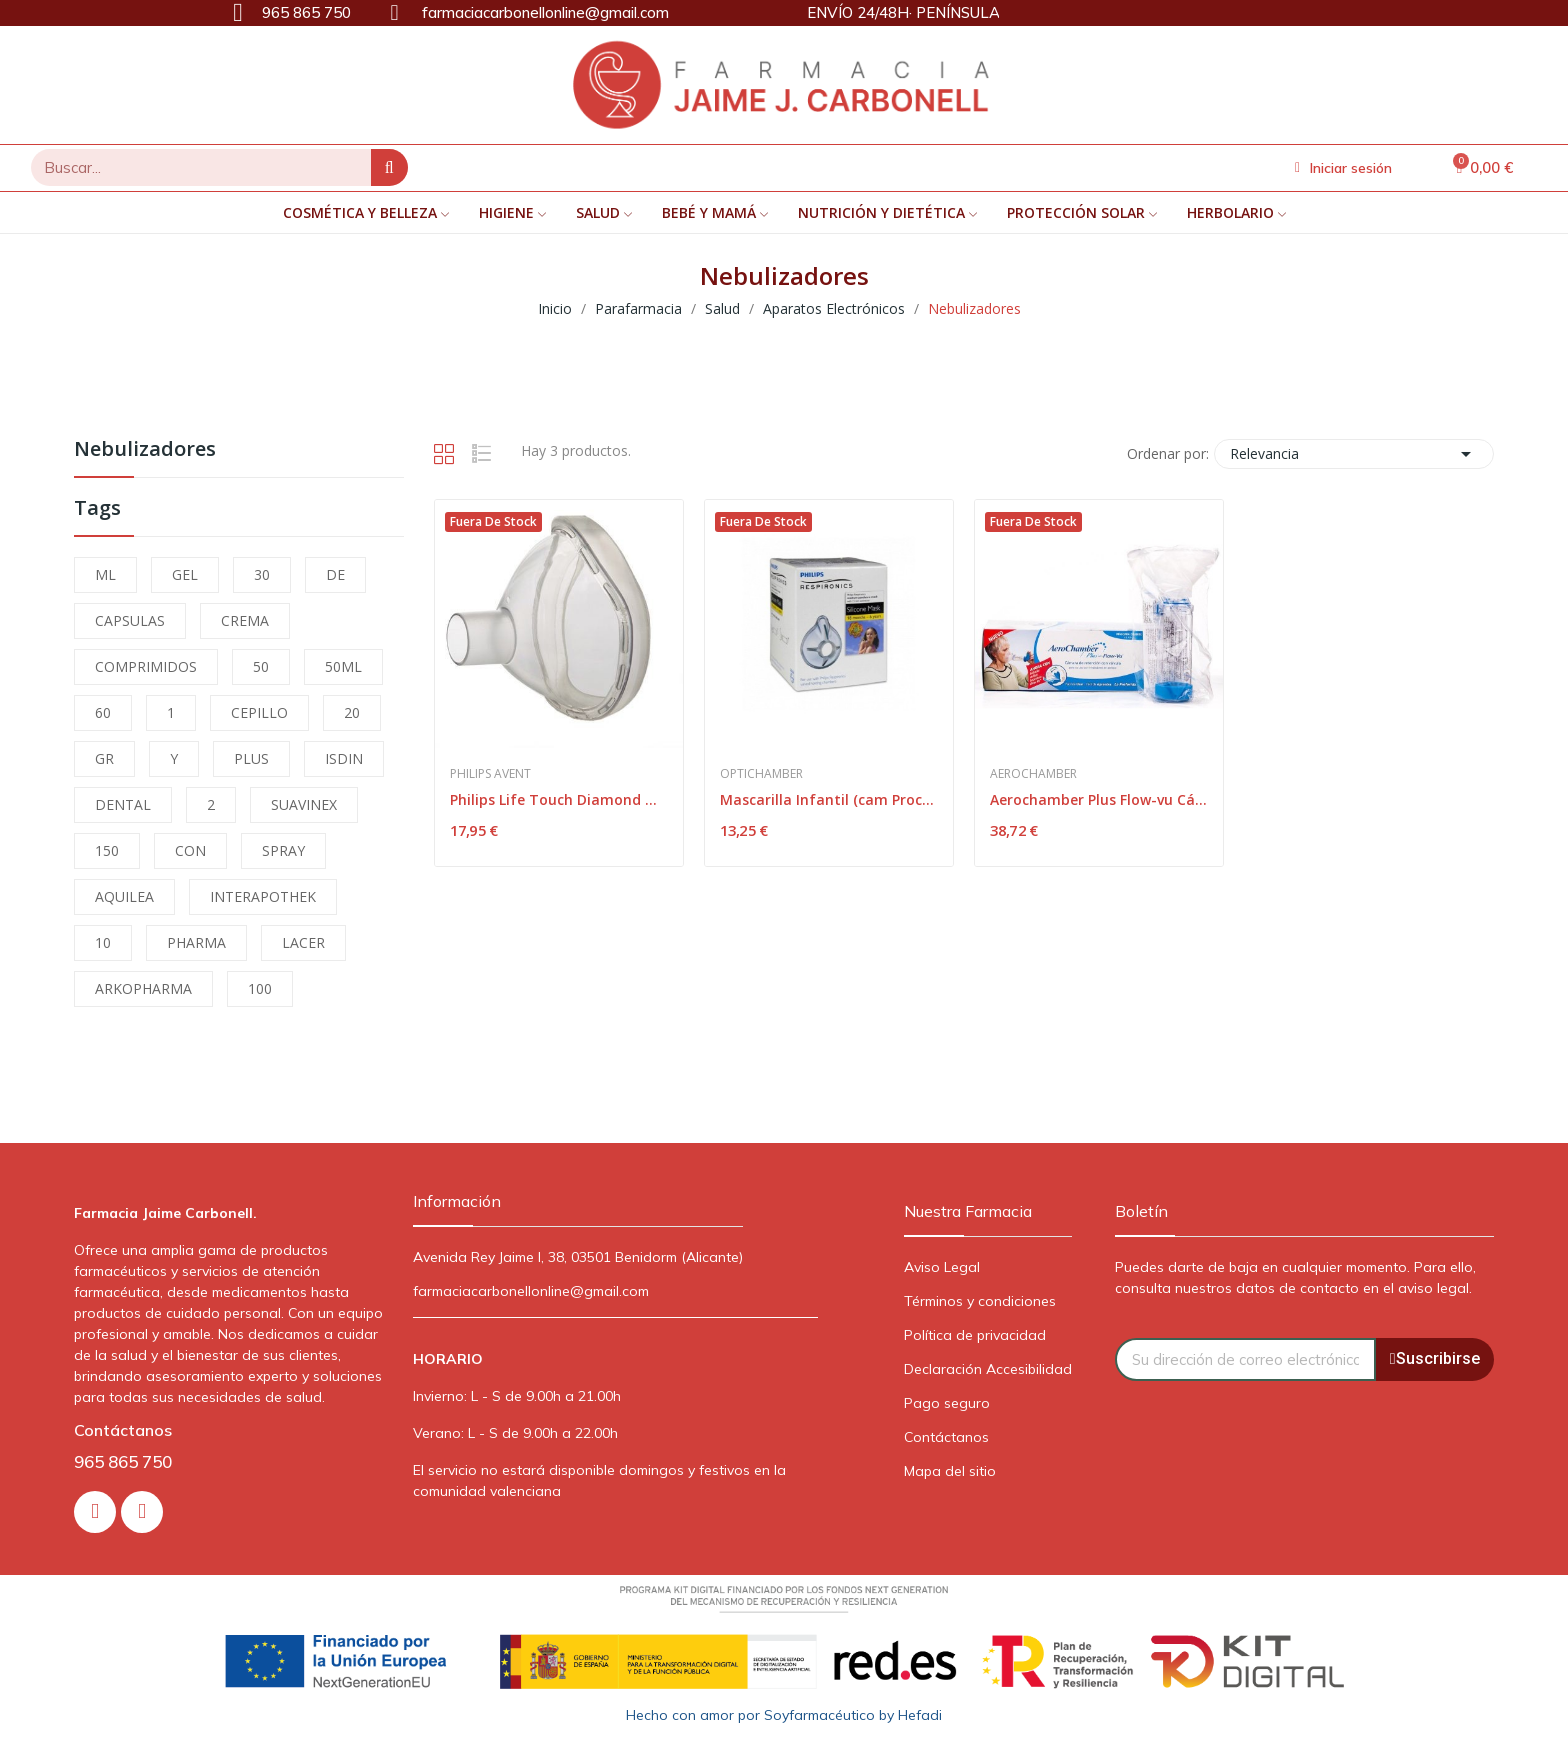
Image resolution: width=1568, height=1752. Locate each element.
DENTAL (123, 804)
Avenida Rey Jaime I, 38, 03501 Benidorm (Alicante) (578, 1257)
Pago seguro (947, 1403)
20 (352, 712)
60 (103, 712)
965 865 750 (123, 1461)
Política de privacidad (975, 1335)
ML (105, 574)
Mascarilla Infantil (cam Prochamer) (829, 799)
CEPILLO (259, 712)
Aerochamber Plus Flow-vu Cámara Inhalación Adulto (1099, 799)
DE (335, 574)
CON (190, 850)
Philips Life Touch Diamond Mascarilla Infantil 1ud (559, 799)
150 (107, 850)
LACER (303, 942)
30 (262, 574)
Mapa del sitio (950, 1471)
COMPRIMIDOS (146, 666)
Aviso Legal (942, 1267)
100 (260, 988)
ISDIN (344, 758)
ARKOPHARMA (143, 988)
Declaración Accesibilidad (988, 1369)
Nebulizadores (145, 450)
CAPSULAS (130, 620)
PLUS (251, 758)
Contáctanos (946, 1437)
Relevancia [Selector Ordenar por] (1354, 454)
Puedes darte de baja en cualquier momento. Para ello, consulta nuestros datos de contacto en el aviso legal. (1295, 1277)
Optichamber (761, 774)
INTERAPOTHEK (263, 896)
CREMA (245, 620)
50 (261, 666)
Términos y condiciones (980, 1301)
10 (103, 942)
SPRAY (283, 850)
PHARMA (196, 942)
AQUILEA (124, 896)
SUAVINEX (304, 804)
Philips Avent (490, 774)
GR (104, 758)
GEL (185, 574)
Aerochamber (1033, 774)
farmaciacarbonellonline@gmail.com (531, 1291)
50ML (343, 666)
